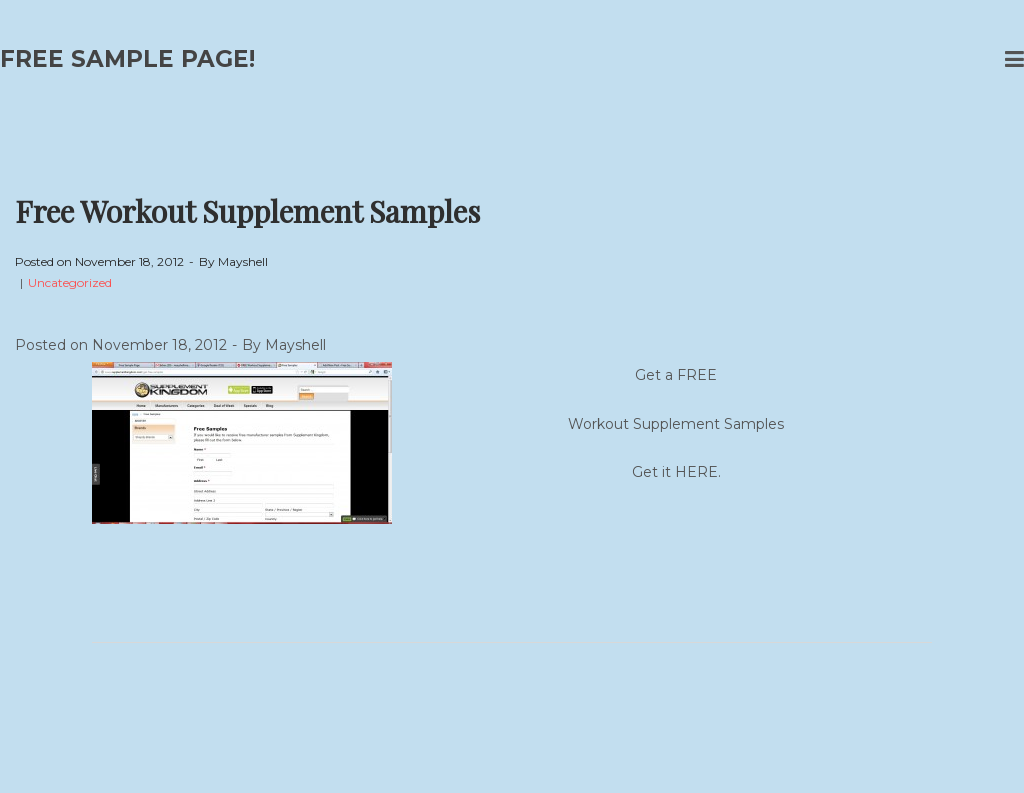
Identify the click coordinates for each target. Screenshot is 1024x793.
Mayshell (243, 261)
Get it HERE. (676, 472)
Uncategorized (70, 282)
